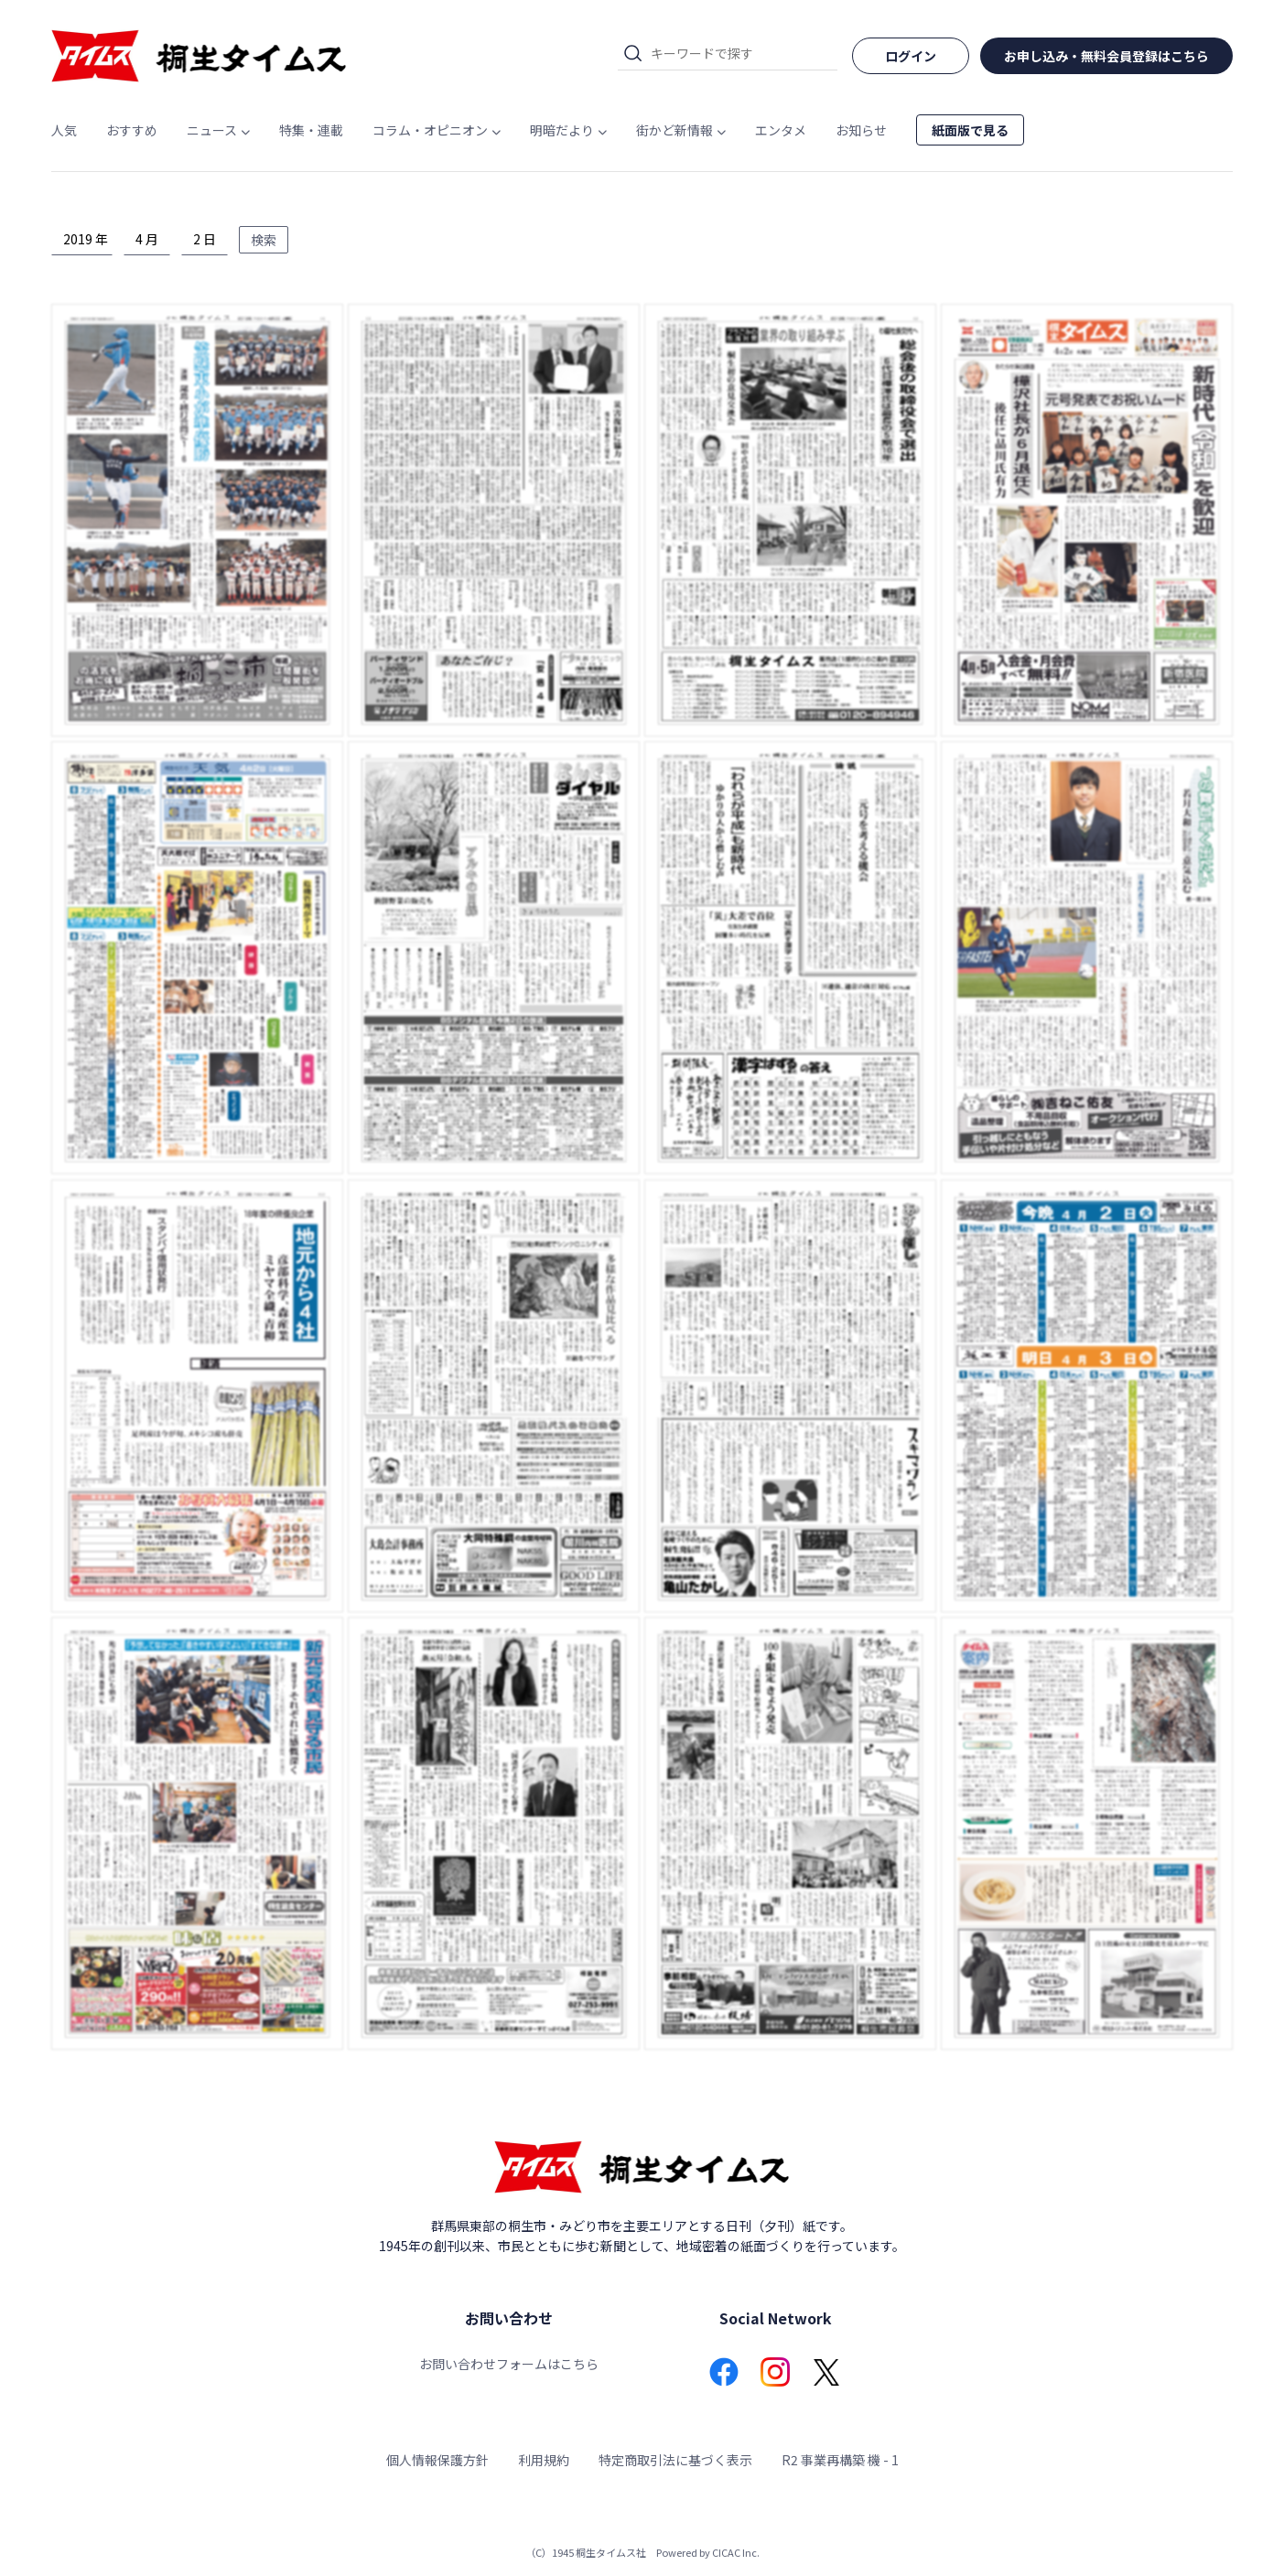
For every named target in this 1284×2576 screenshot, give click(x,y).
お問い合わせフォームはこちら (509, 2364)
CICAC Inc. (736, 2552)
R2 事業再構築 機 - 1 (840, 2460)
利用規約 (543, 2460)
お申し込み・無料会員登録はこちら (1106, 56)
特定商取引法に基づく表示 (675, 2460)
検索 (263, 240)
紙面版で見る (970, 130)
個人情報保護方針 (437, 2460)
